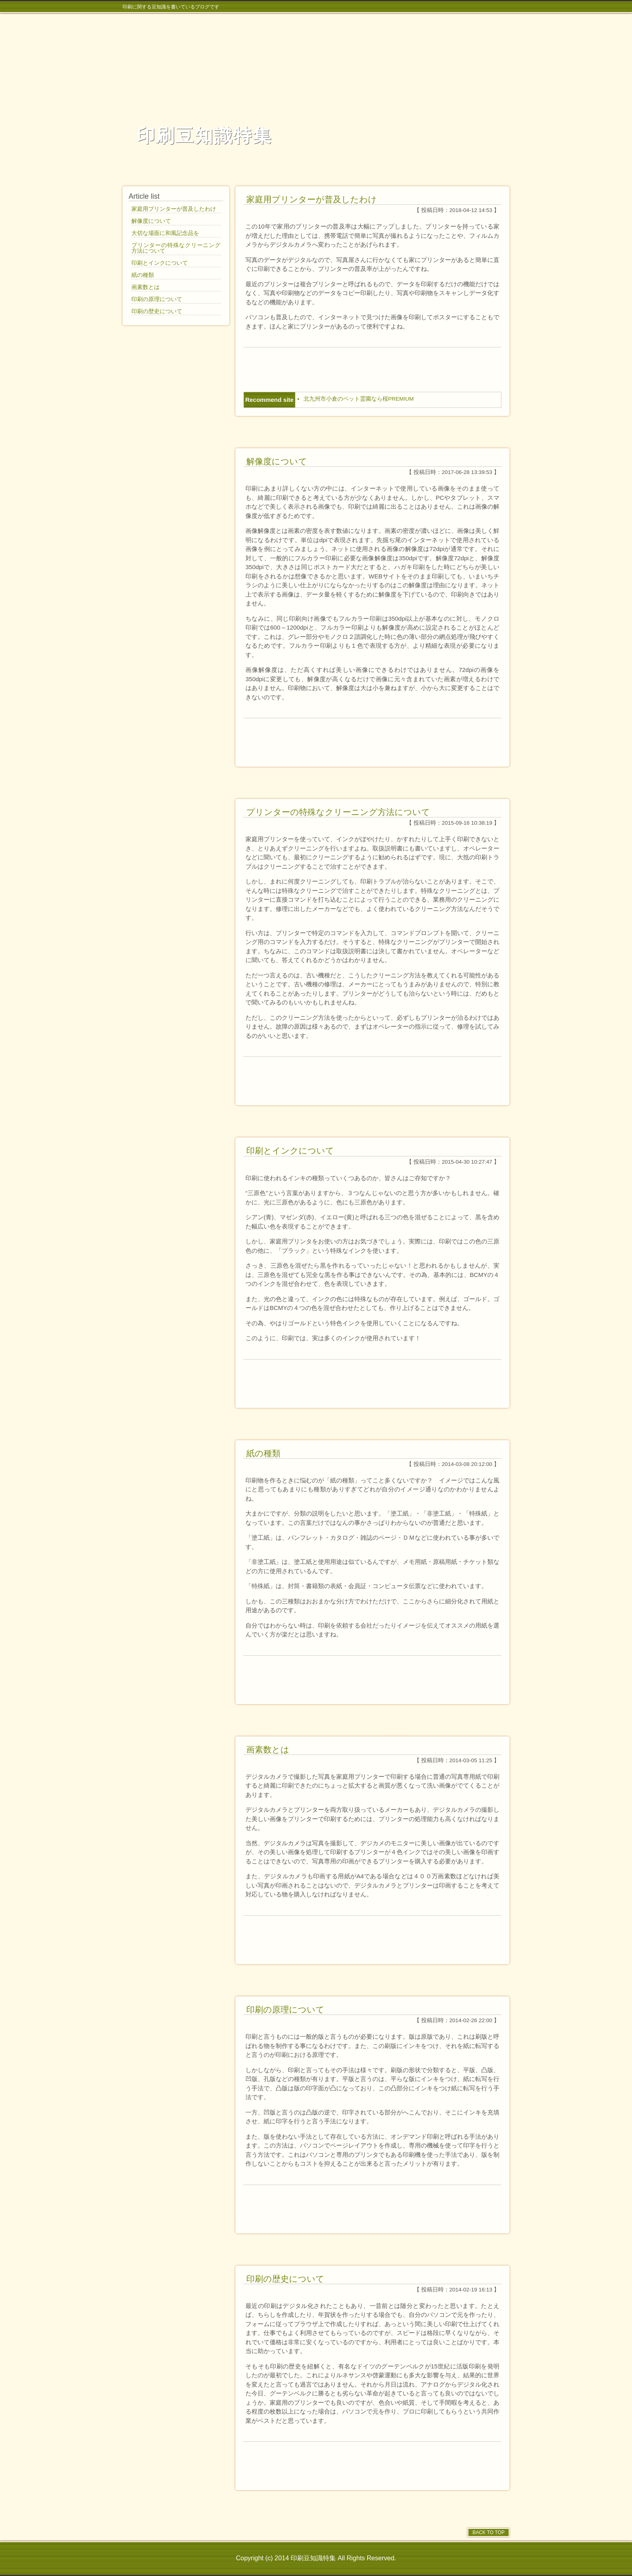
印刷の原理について (285, 2009)
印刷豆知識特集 (204, 135)
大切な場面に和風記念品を (165, 233)
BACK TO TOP (488, 2532)
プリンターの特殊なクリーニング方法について (338, 812)
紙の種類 (263, 1453)
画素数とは (267, 1749)
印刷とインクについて (290, 1150)
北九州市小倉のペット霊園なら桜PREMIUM (359, 399)
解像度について (276, 461)
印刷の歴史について (285, 2278)
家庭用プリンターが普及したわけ (311, 199)
